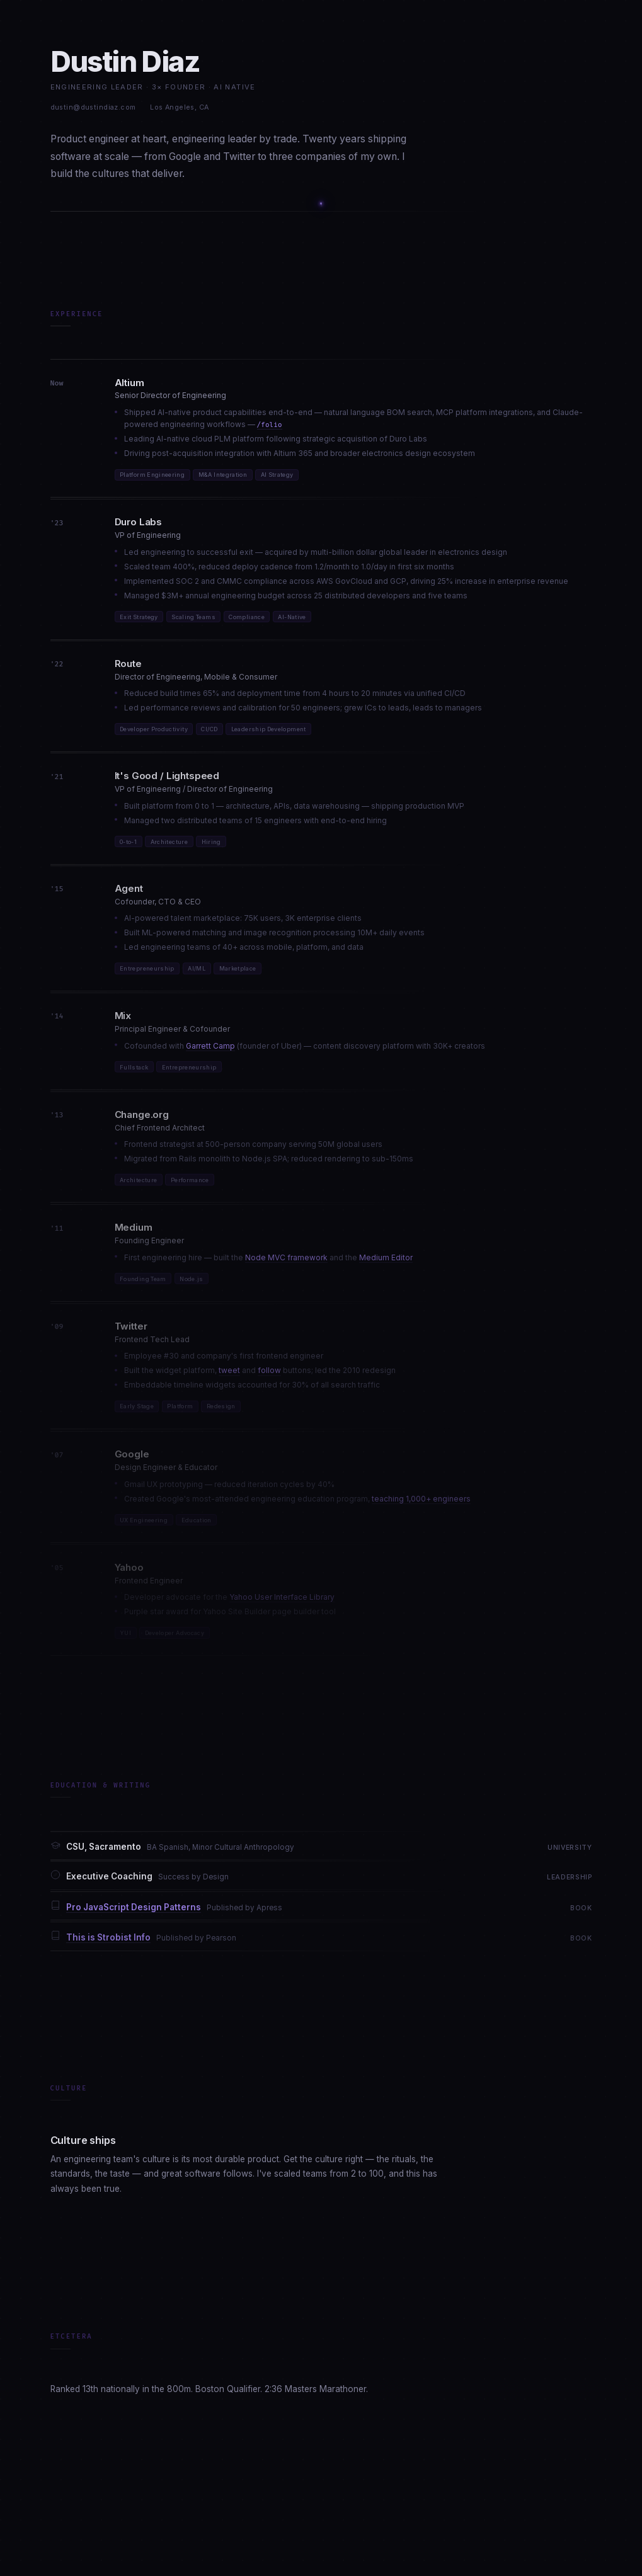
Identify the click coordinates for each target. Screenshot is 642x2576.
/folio (269, 424)
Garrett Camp (210, 1051)
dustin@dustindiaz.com (93, 107)
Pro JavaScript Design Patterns (133, 1911)
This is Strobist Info (108, 1943)
